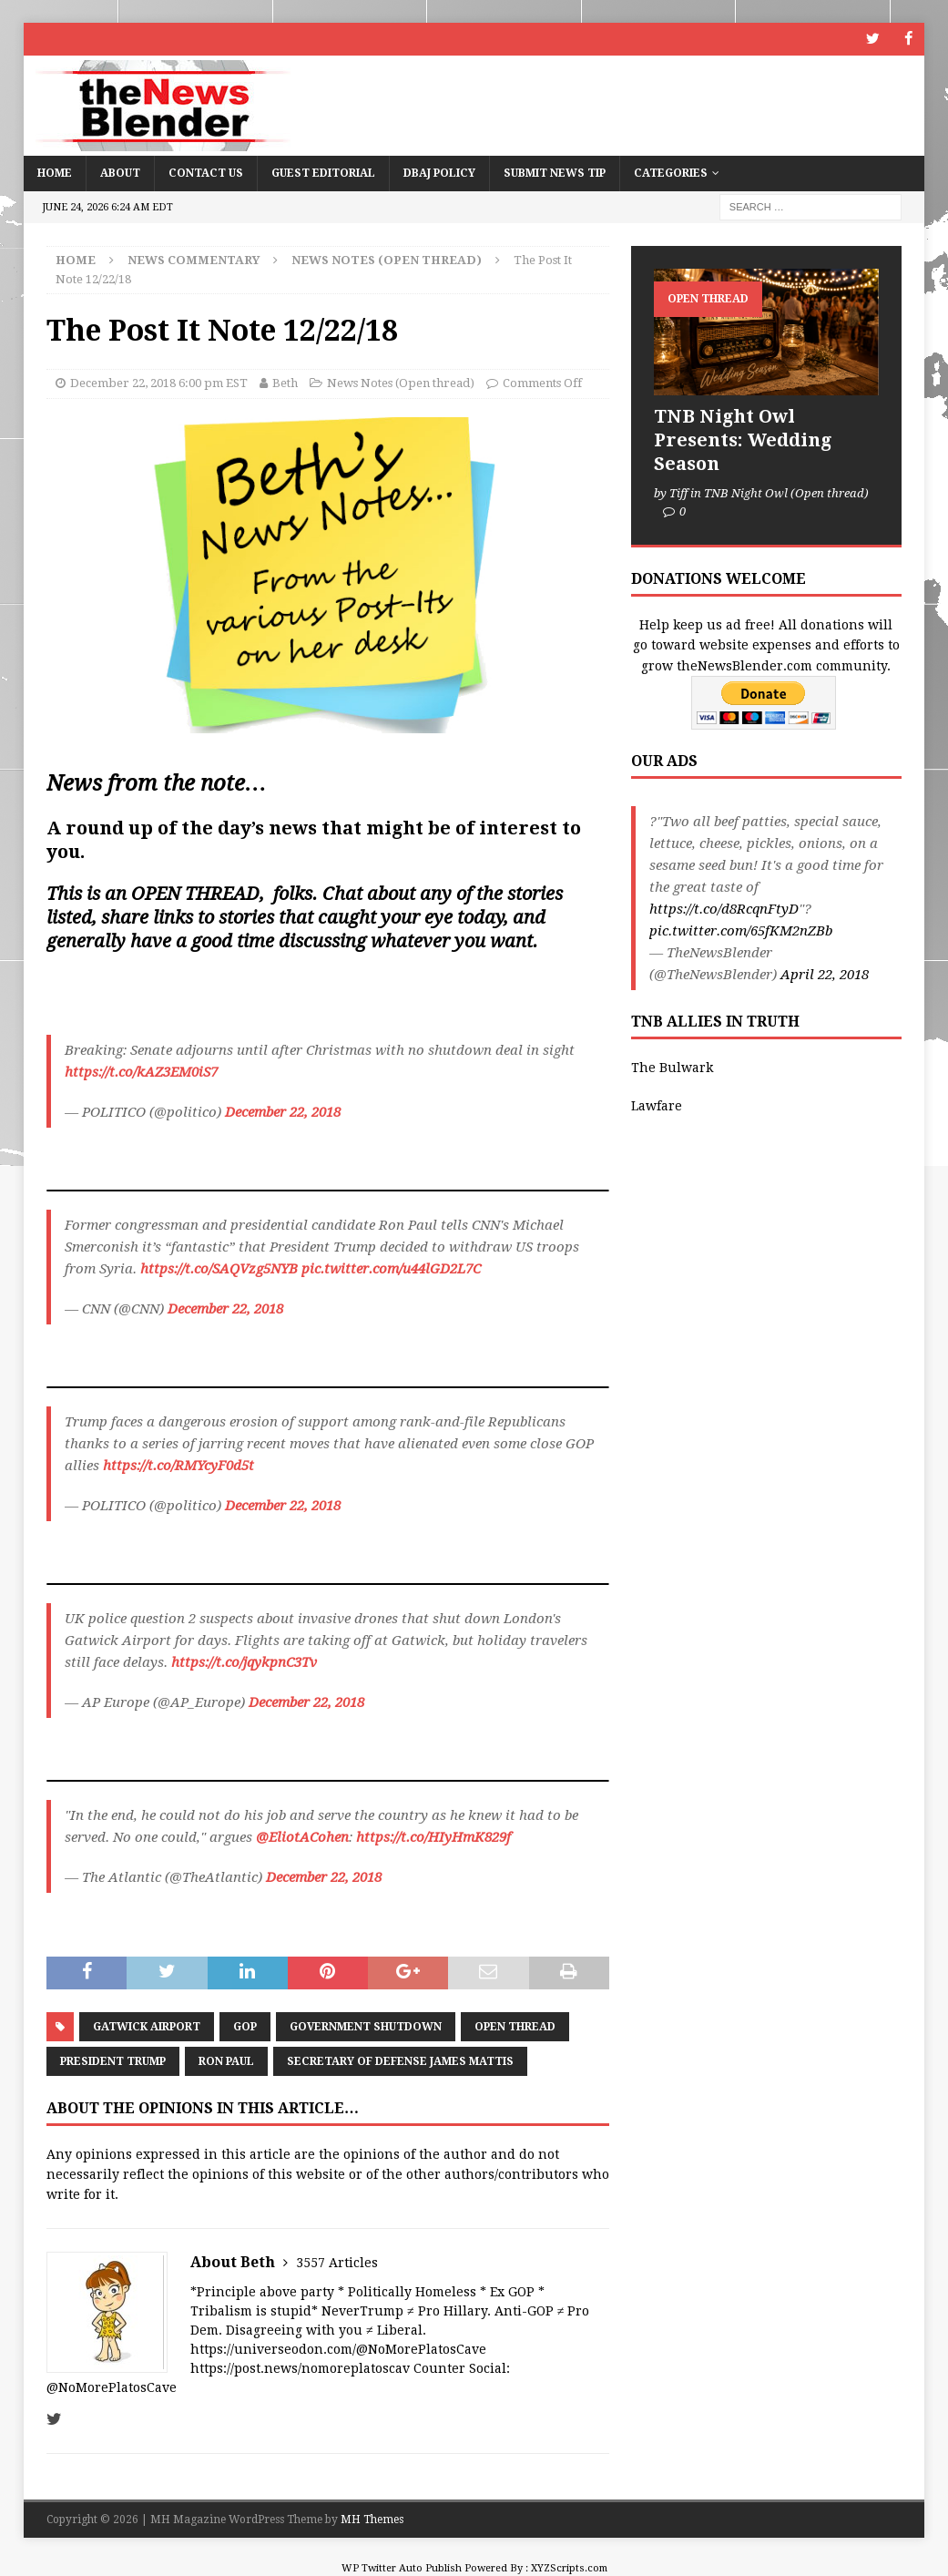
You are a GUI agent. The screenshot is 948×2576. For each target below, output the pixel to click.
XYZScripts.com (569, 2567)
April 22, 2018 (824, 974)
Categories (671, 172)
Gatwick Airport (146, 2025)
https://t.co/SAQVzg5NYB (219, 1269)
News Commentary (193, 259)
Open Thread (515, 2025)
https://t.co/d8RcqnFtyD (724, 908)
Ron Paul (226, 2060)
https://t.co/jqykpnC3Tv (244, 1662)
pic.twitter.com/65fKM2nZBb (740, 930)
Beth (285, 382)
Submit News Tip (555, 172)
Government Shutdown (366, 2025)
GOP (245, 2025)
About (120, 172)
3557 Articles (337, 2261)
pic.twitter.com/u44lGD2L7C (391, 1269)
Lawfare (656, 1106)
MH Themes (372, 2518)
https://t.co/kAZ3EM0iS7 (141, 1072)
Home (54, 172)
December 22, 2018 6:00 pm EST (159, 382)
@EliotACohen (302, 1837)
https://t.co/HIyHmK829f (433, 1837)
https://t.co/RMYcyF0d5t (178, 1465)
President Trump (113, 2060)
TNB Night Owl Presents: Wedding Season (742, 439)
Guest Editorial (323, 172)
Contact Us (205, 172)
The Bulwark (672, 1066)
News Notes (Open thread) (400, 382)
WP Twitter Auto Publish (401, 2567)
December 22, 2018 (283, 1112)
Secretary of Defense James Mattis (400, 2060)
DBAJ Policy (439, 172)
